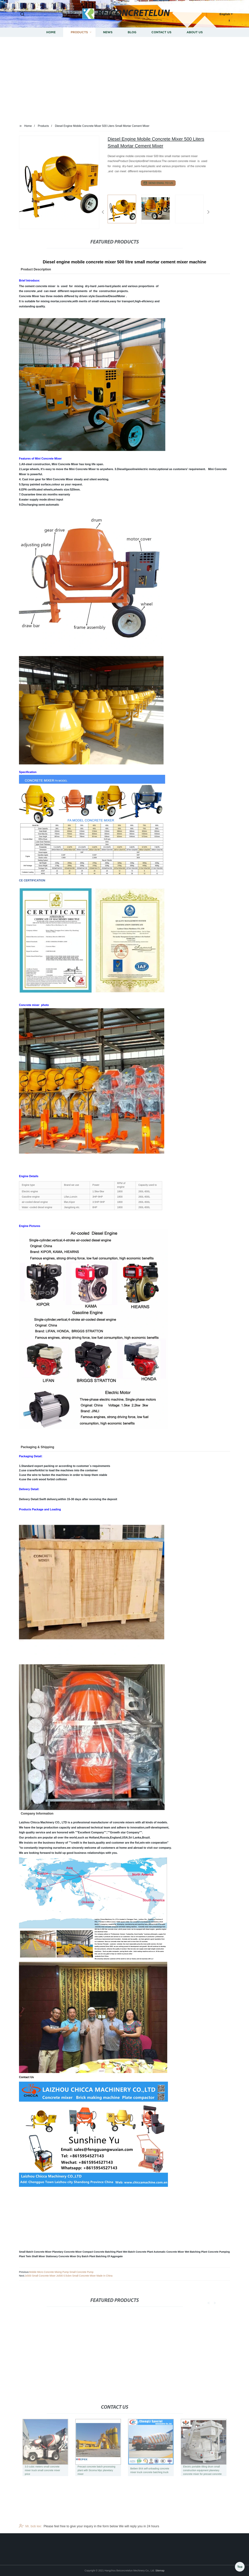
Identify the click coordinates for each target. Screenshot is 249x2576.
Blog (132, 76)
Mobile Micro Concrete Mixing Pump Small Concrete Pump (61, 2272)
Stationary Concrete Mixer (61, 2256)
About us (195, 76)
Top (239, 2565)
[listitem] (124, 210)
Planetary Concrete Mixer (67, 2251)
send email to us (158, 183)
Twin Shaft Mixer (35, 2256)
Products (79, 76)
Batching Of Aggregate (109, 2256)
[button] (22, 14)
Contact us (161, 76)
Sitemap (159, 2570)
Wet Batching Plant (196, 2251)
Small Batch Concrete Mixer (35, 2251)
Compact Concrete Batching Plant (102, 2251)
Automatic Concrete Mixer (169, 2251)
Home (51, 76)
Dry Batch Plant (86, 2256)
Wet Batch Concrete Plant (138, 2251)
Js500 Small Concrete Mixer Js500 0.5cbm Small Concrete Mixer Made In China (69, 2275)
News (108, 76)
